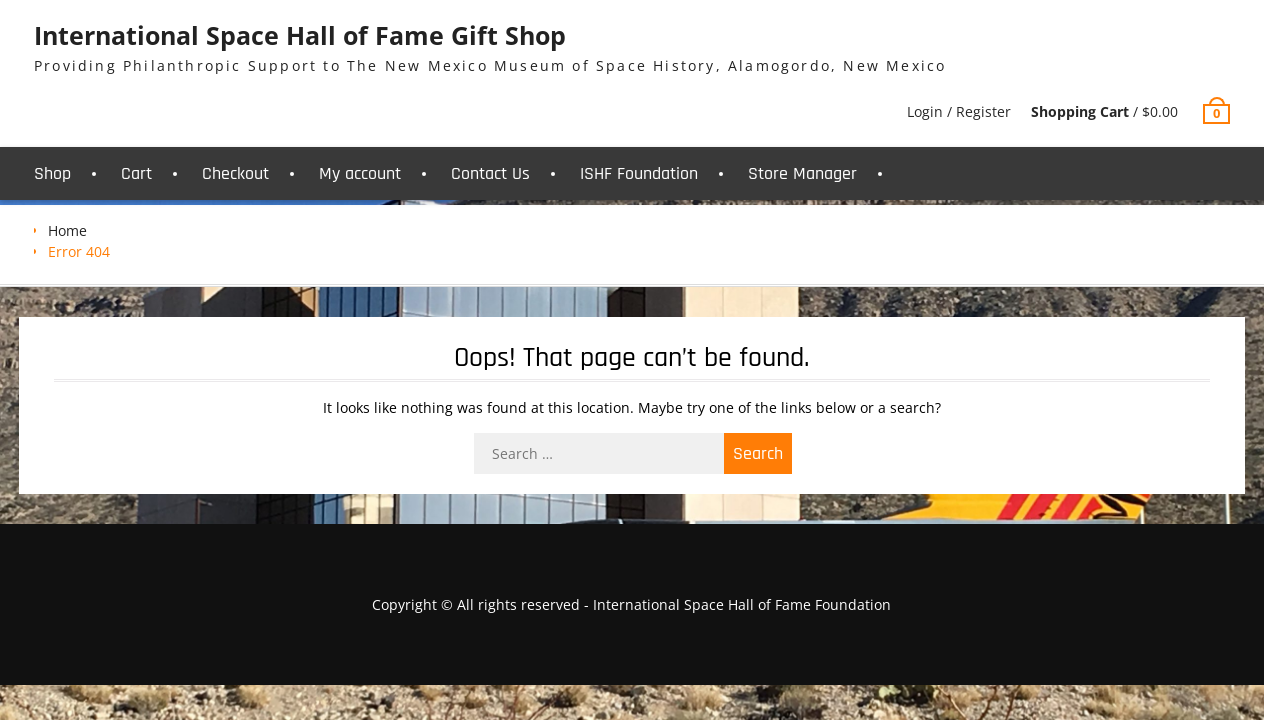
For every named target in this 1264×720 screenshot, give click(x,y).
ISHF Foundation (639, 173)
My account (360, 173)
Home (67, 230)
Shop (52, 173)
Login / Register (959, 111)
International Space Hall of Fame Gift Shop (300, 35)
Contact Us (490, 173)
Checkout (235, 173)
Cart (136, 173)
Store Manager (802, 173)
